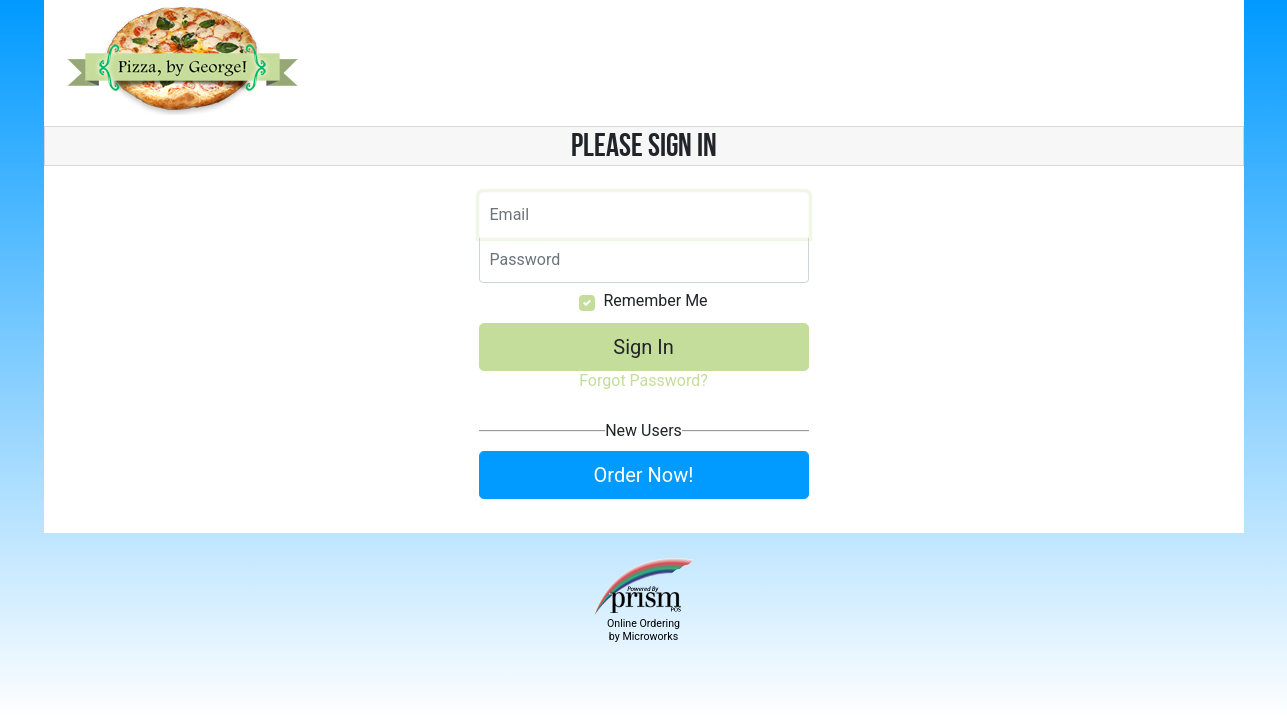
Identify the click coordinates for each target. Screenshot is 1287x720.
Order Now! (644, 475)
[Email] (644, 215)
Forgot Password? (643, 380)
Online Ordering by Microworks (643, 630)
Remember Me (655, 300)
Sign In (643, 347)
